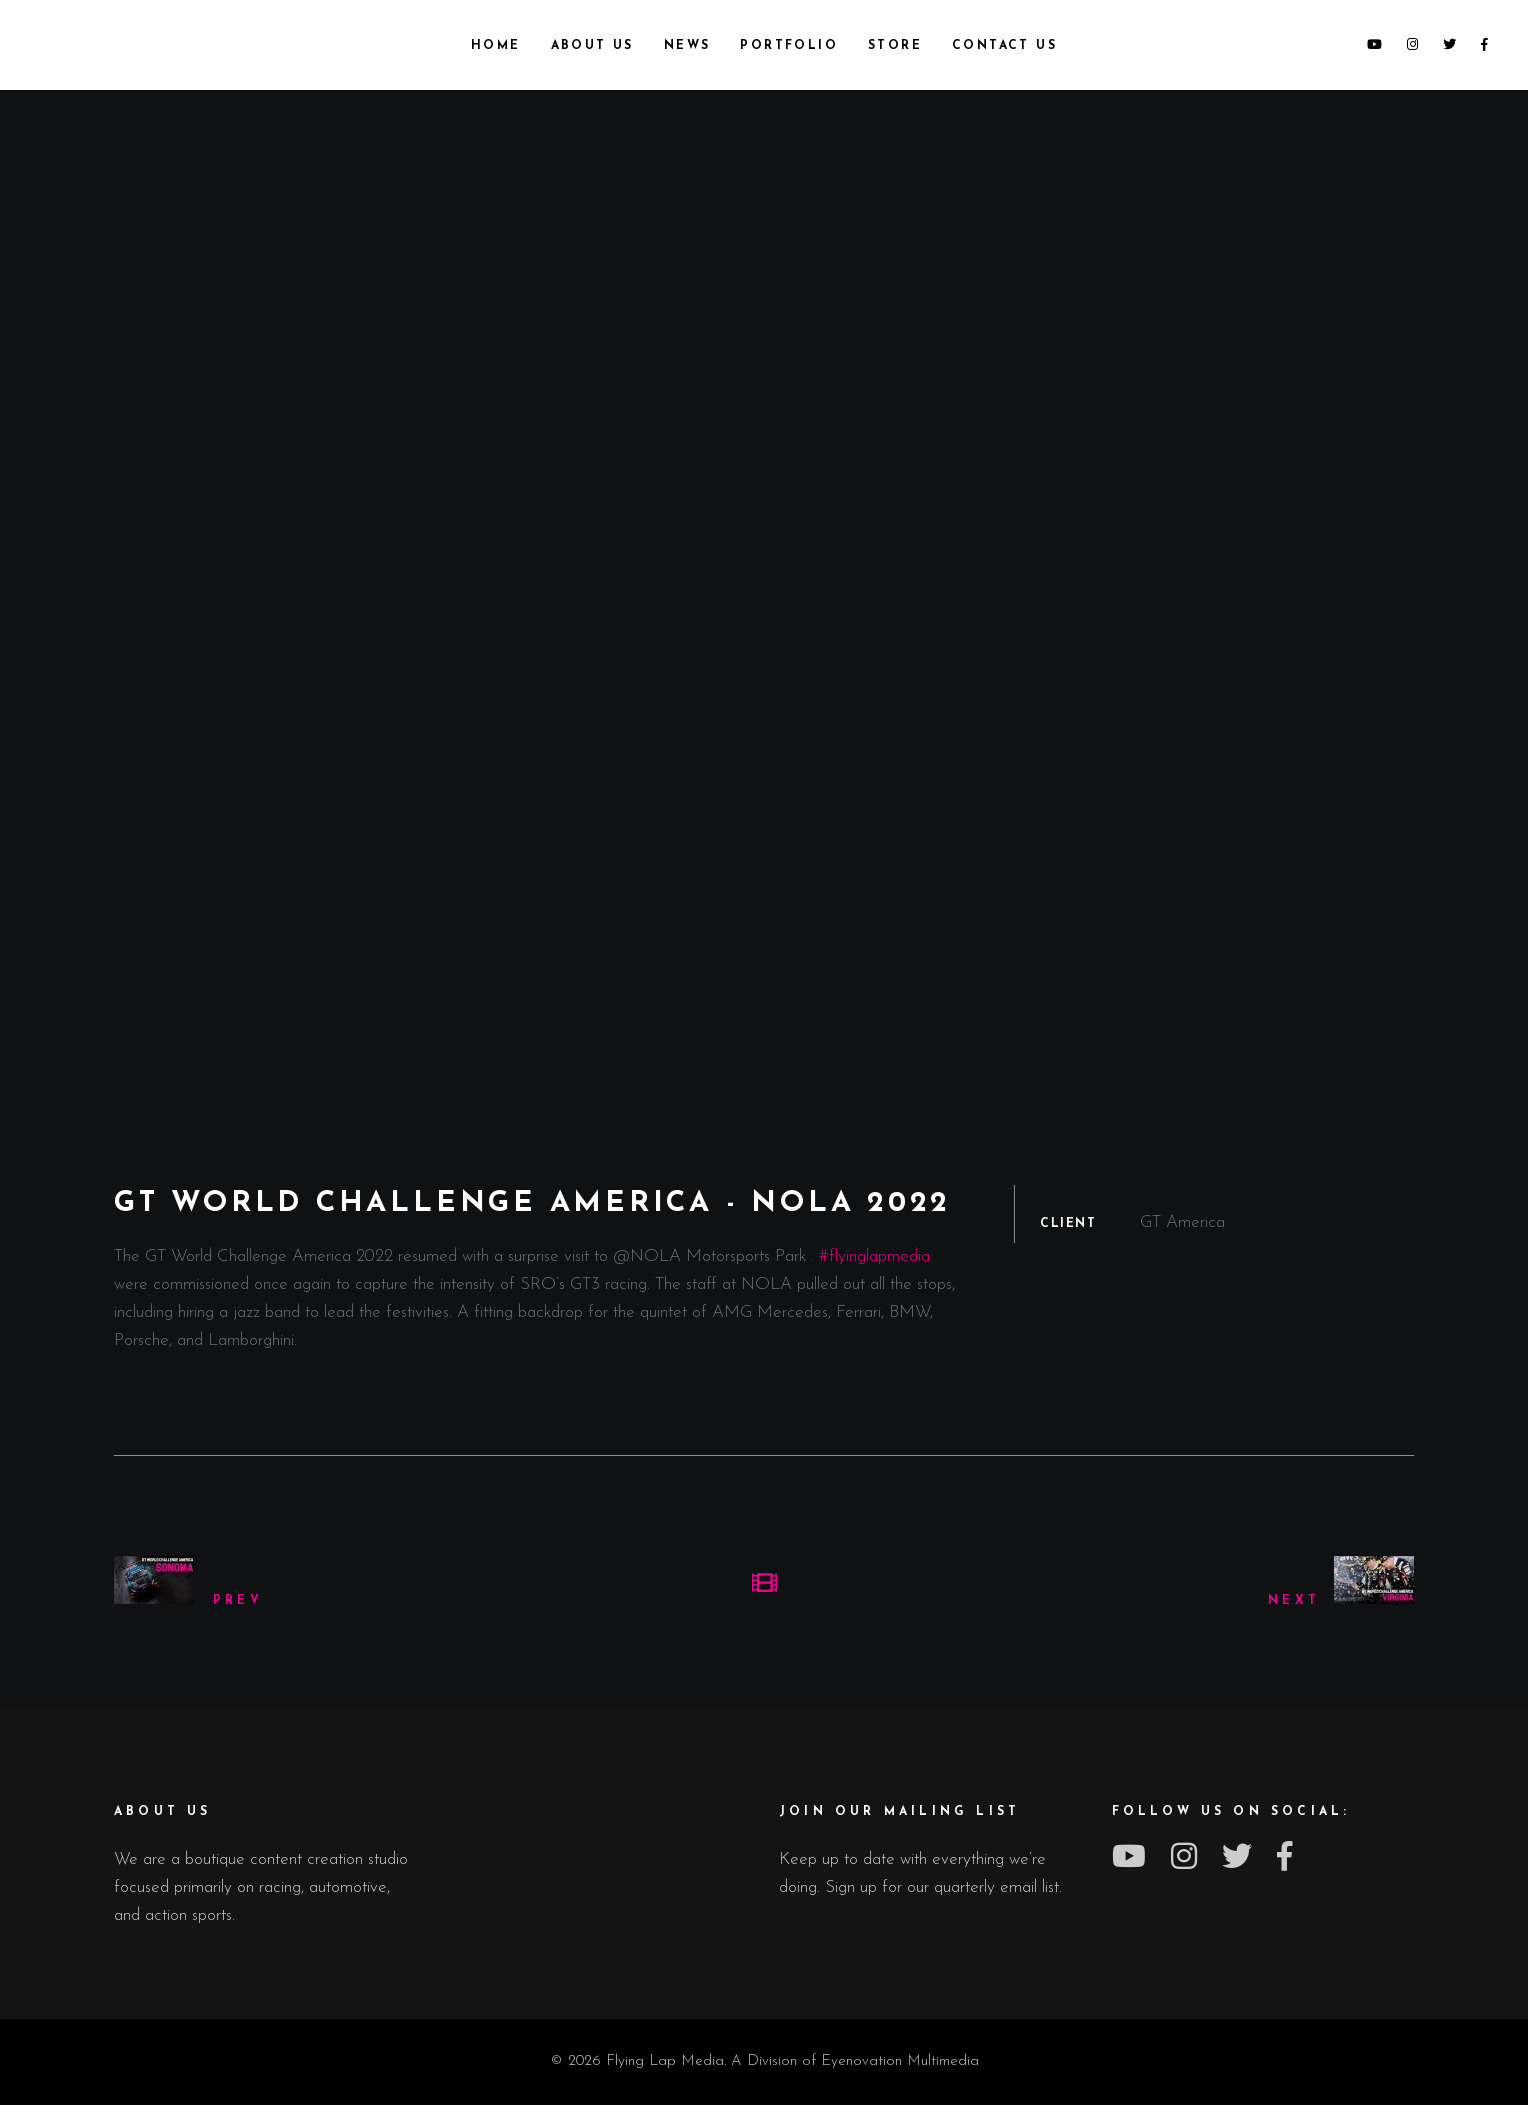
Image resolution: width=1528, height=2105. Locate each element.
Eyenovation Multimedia (900, 2061)
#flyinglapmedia (874, 1256)
